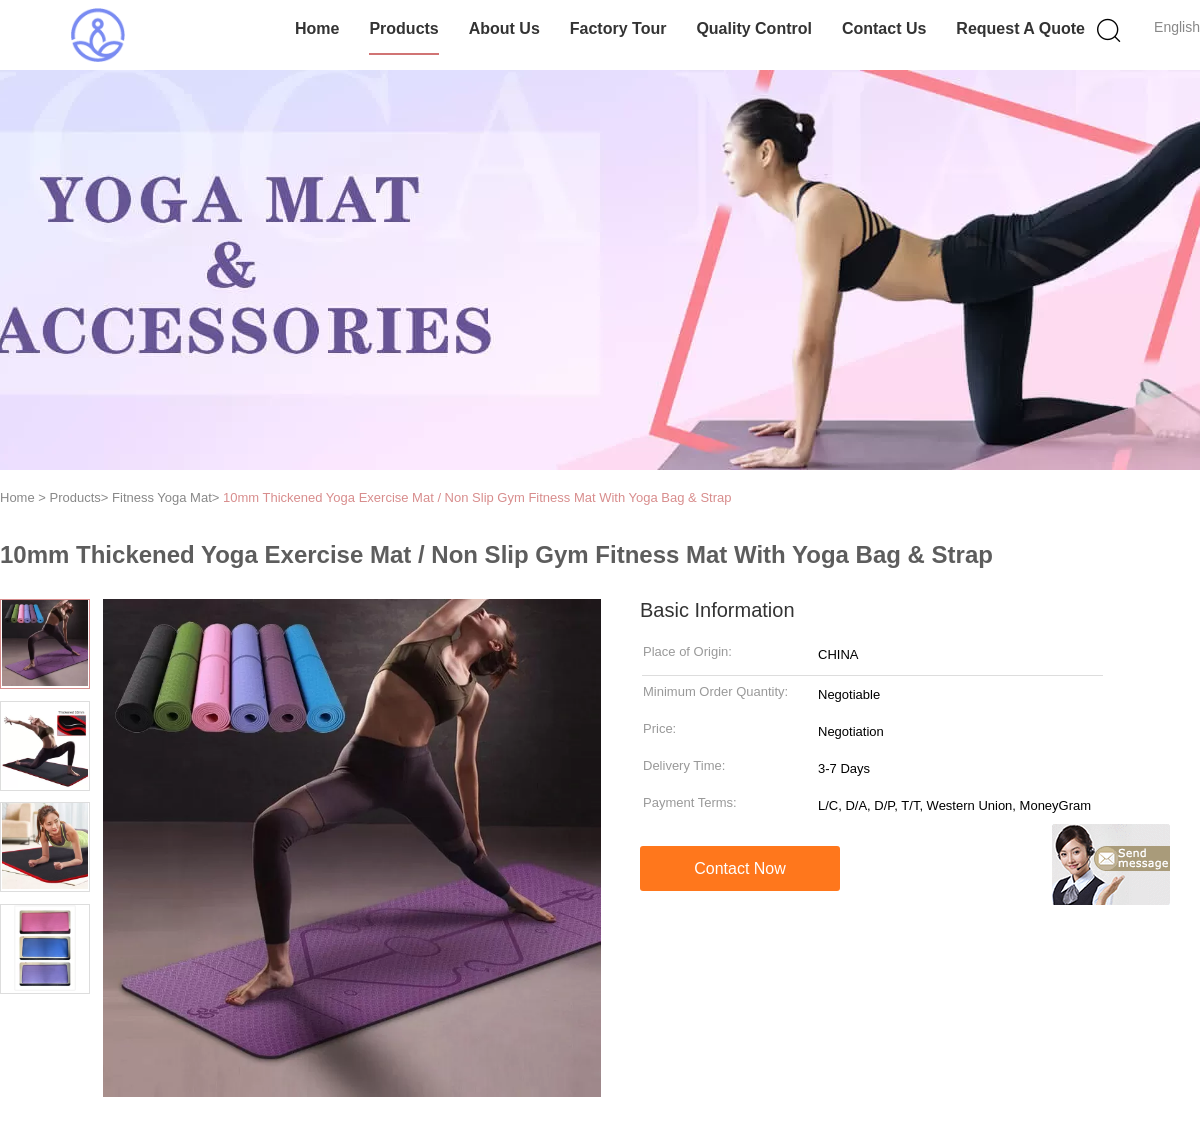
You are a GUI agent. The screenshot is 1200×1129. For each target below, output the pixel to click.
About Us (504, 28)
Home (317, 28)
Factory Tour (618, 28)
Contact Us (884, 28)
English (1177, 27)
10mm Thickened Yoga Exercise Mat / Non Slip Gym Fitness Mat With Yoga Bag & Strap (477, 497)
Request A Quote (1020, 28)
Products (403, 28)
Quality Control (754, 28)
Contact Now (740, 868)
